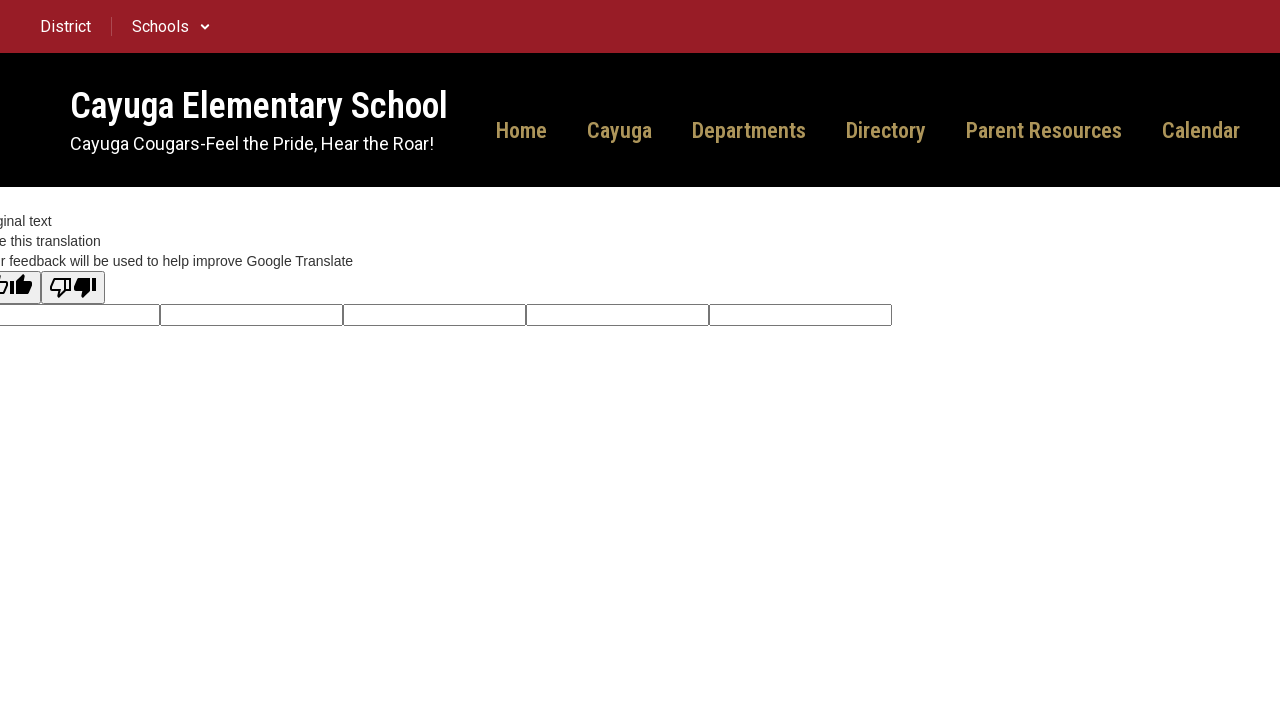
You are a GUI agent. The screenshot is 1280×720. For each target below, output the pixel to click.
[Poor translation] (73, 287)
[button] (171, 26)
